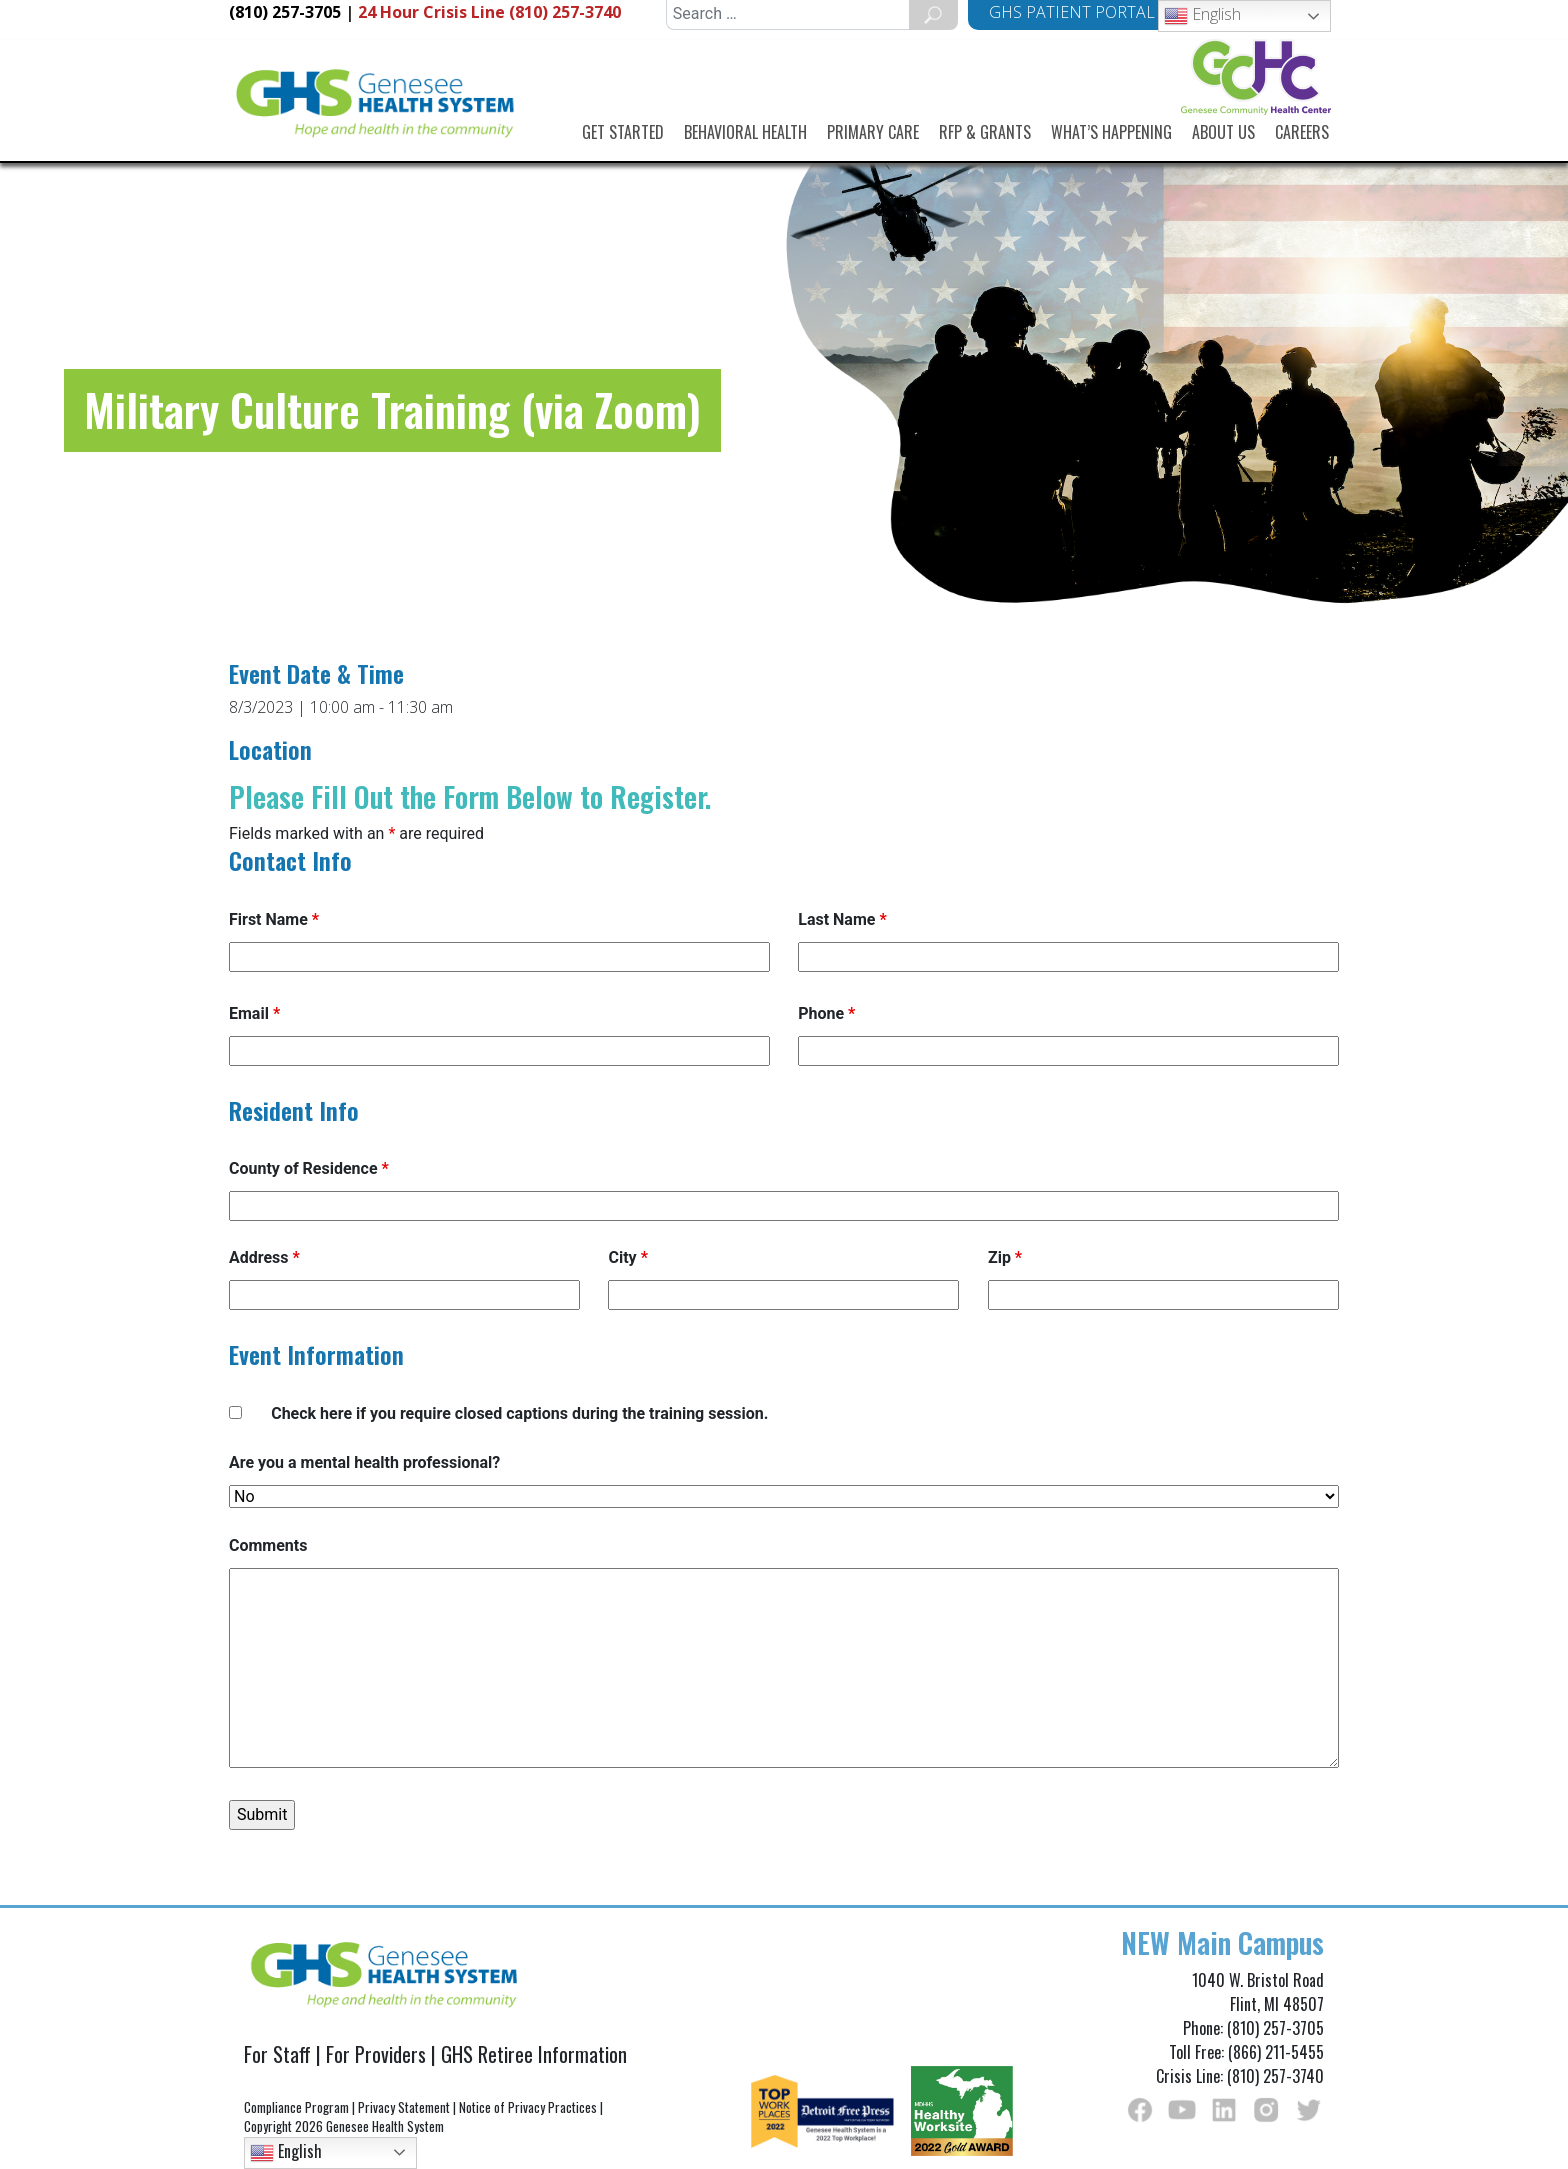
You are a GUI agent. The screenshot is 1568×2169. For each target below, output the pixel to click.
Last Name (842, 919)
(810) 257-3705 (285, 12)
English (1202, 15)
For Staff (277, 2054)
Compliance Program (296, 2107)
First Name (274, 919)
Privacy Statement (404, 2107)
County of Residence (309, 1168)
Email (254, 1013)
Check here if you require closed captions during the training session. (519, 1413)
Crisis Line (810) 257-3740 (489, 12)
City (627, 1257)
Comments (268, 1545)
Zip (1005, 1257)
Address (264, 1257)
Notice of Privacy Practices (528, 2107)
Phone (826, 1013)
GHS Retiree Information (534, 2054)
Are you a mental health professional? (364, 1462)
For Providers (376, 2054)
